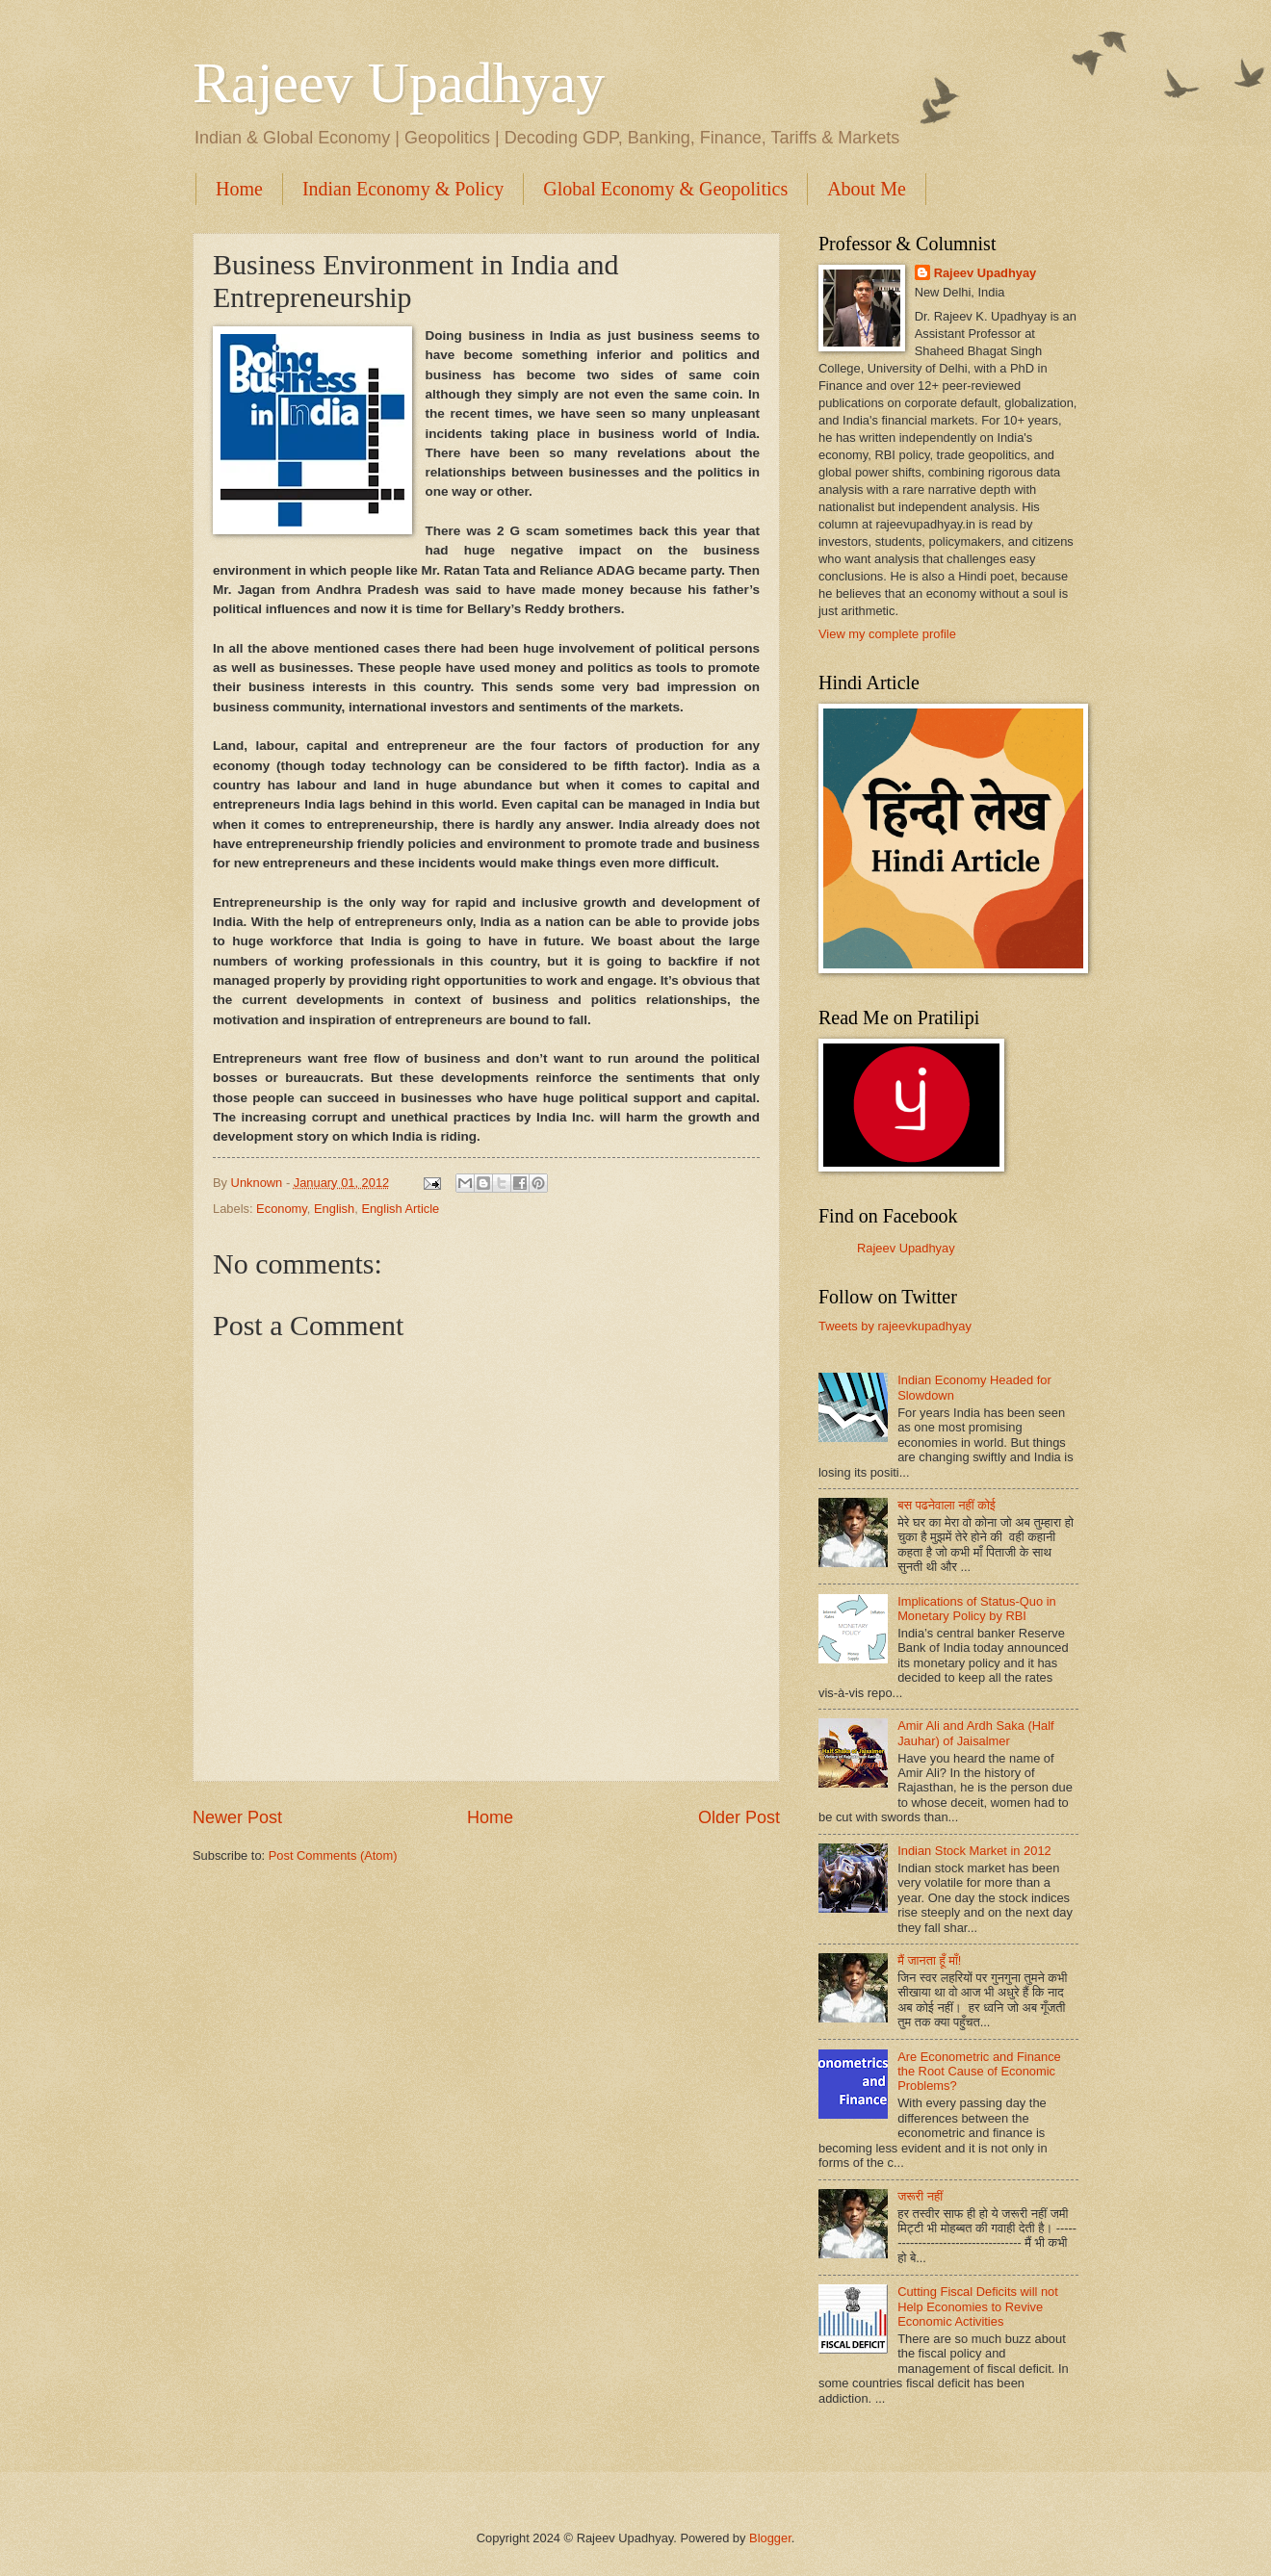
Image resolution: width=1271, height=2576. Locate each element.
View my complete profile (887, 634)
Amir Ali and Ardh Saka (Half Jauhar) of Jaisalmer (975, 1732)
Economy (281, 1208)
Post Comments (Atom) (333, 1855)
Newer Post (237, 1817)
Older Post (739, 1817)
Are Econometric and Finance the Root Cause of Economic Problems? (979, 2071)
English (334, 1208)
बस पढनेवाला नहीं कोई (946, 1505)
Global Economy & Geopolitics (665, 188)
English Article (400, 1208)
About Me (866, 188)
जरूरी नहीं (920, 2196)
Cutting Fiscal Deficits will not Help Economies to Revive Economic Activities (977, 2306)
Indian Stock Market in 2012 (974, 1850)
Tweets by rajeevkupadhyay (895, 1326)
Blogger (770, 2538)
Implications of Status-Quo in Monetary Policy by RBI (976, 1608)
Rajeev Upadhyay (399, 83)
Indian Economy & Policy (403, 188)
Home (239, 188)
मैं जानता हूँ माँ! (929, 1960)
